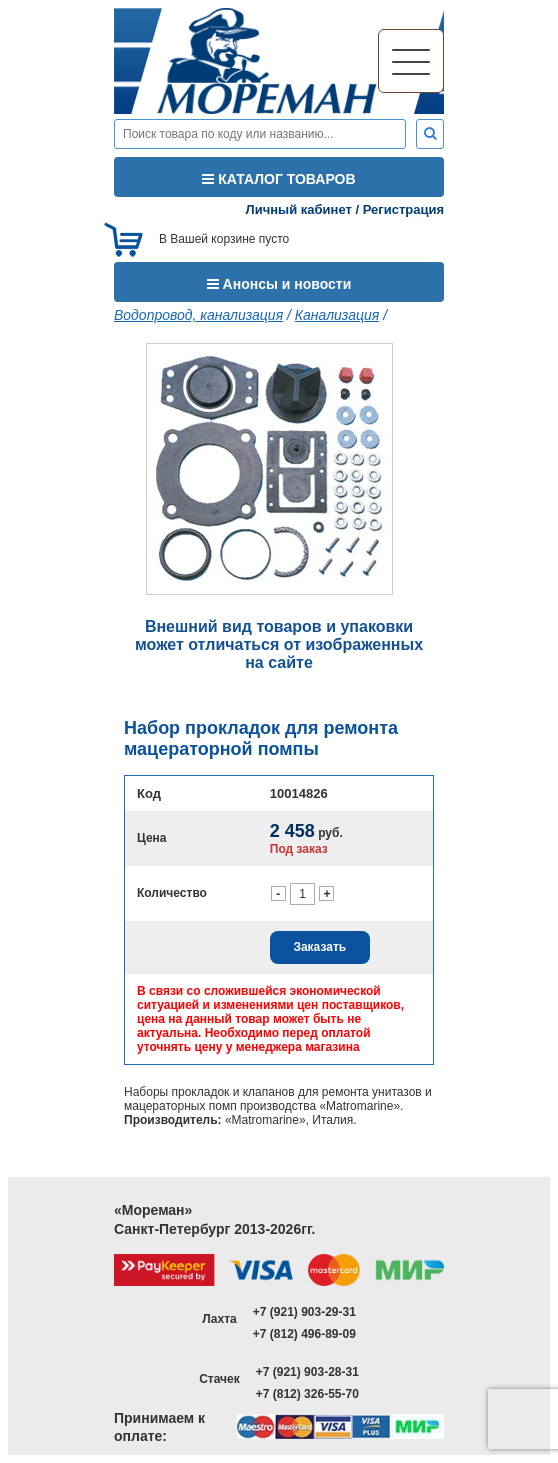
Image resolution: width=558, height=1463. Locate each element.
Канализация (337, 315)
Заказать (319, 947)
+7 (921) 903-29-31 (304, 1312)
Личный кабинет (299, 209)
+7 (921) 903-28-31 (307, 1372)
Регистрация (403, 209)
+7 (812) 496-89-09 (304, 1334)
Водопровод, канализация (198, 315)
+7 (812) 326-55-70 (307, 1394)
